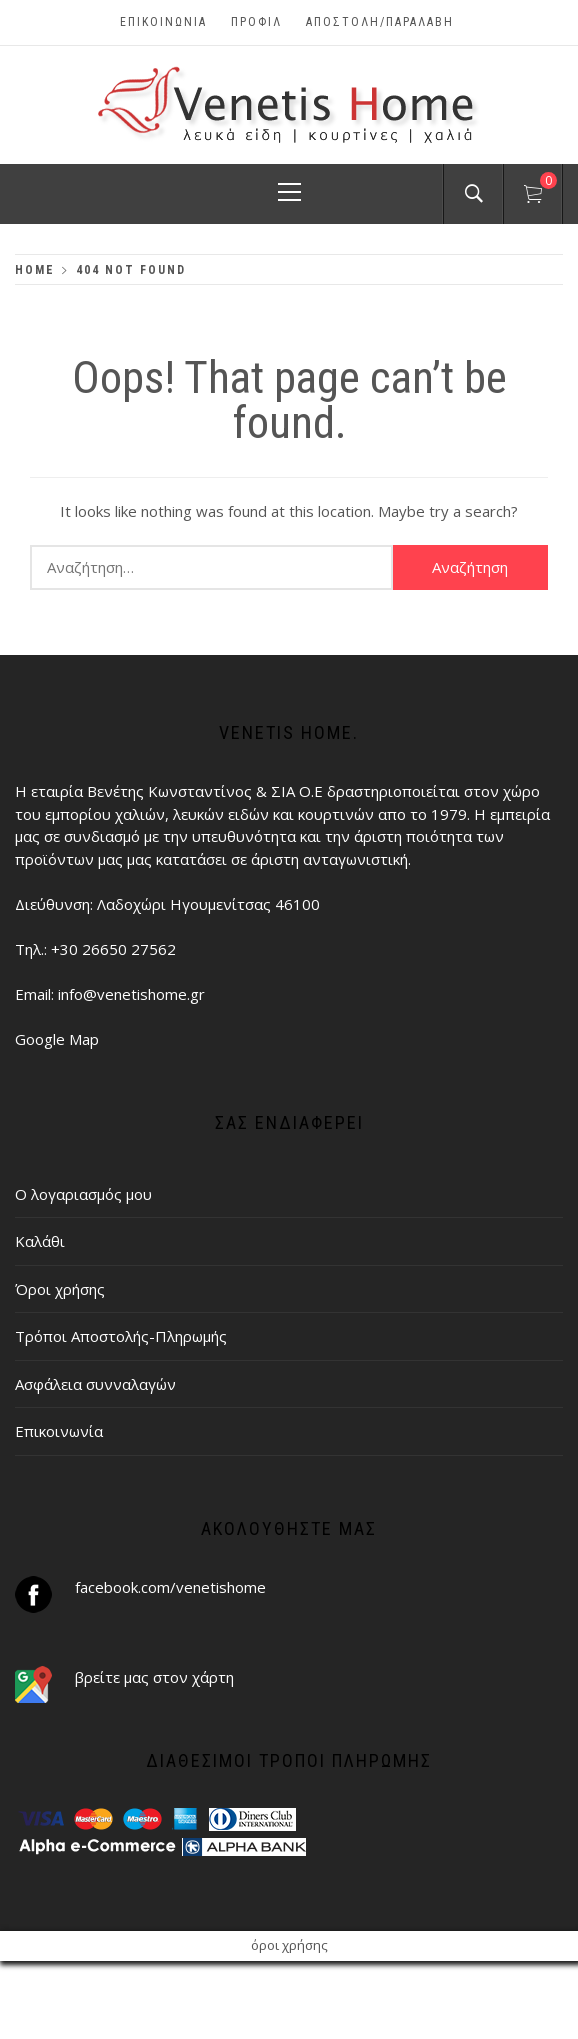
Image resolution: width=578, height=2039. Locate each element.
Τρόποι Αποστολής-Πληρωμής (121, 1336)
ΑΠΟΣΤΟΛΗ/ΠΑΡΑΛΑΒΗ (380, 22)
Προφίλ (256, 22)
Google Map (57, 1039)
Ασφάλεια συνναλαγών (95, 1384)
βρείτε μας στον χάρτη (154, 1677)
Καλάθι (40, 1241)
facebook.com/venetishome (170, 1587)
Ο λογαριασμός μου (83, 1194)
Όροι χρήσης (60, 1289)
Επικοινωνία (163, 22)
